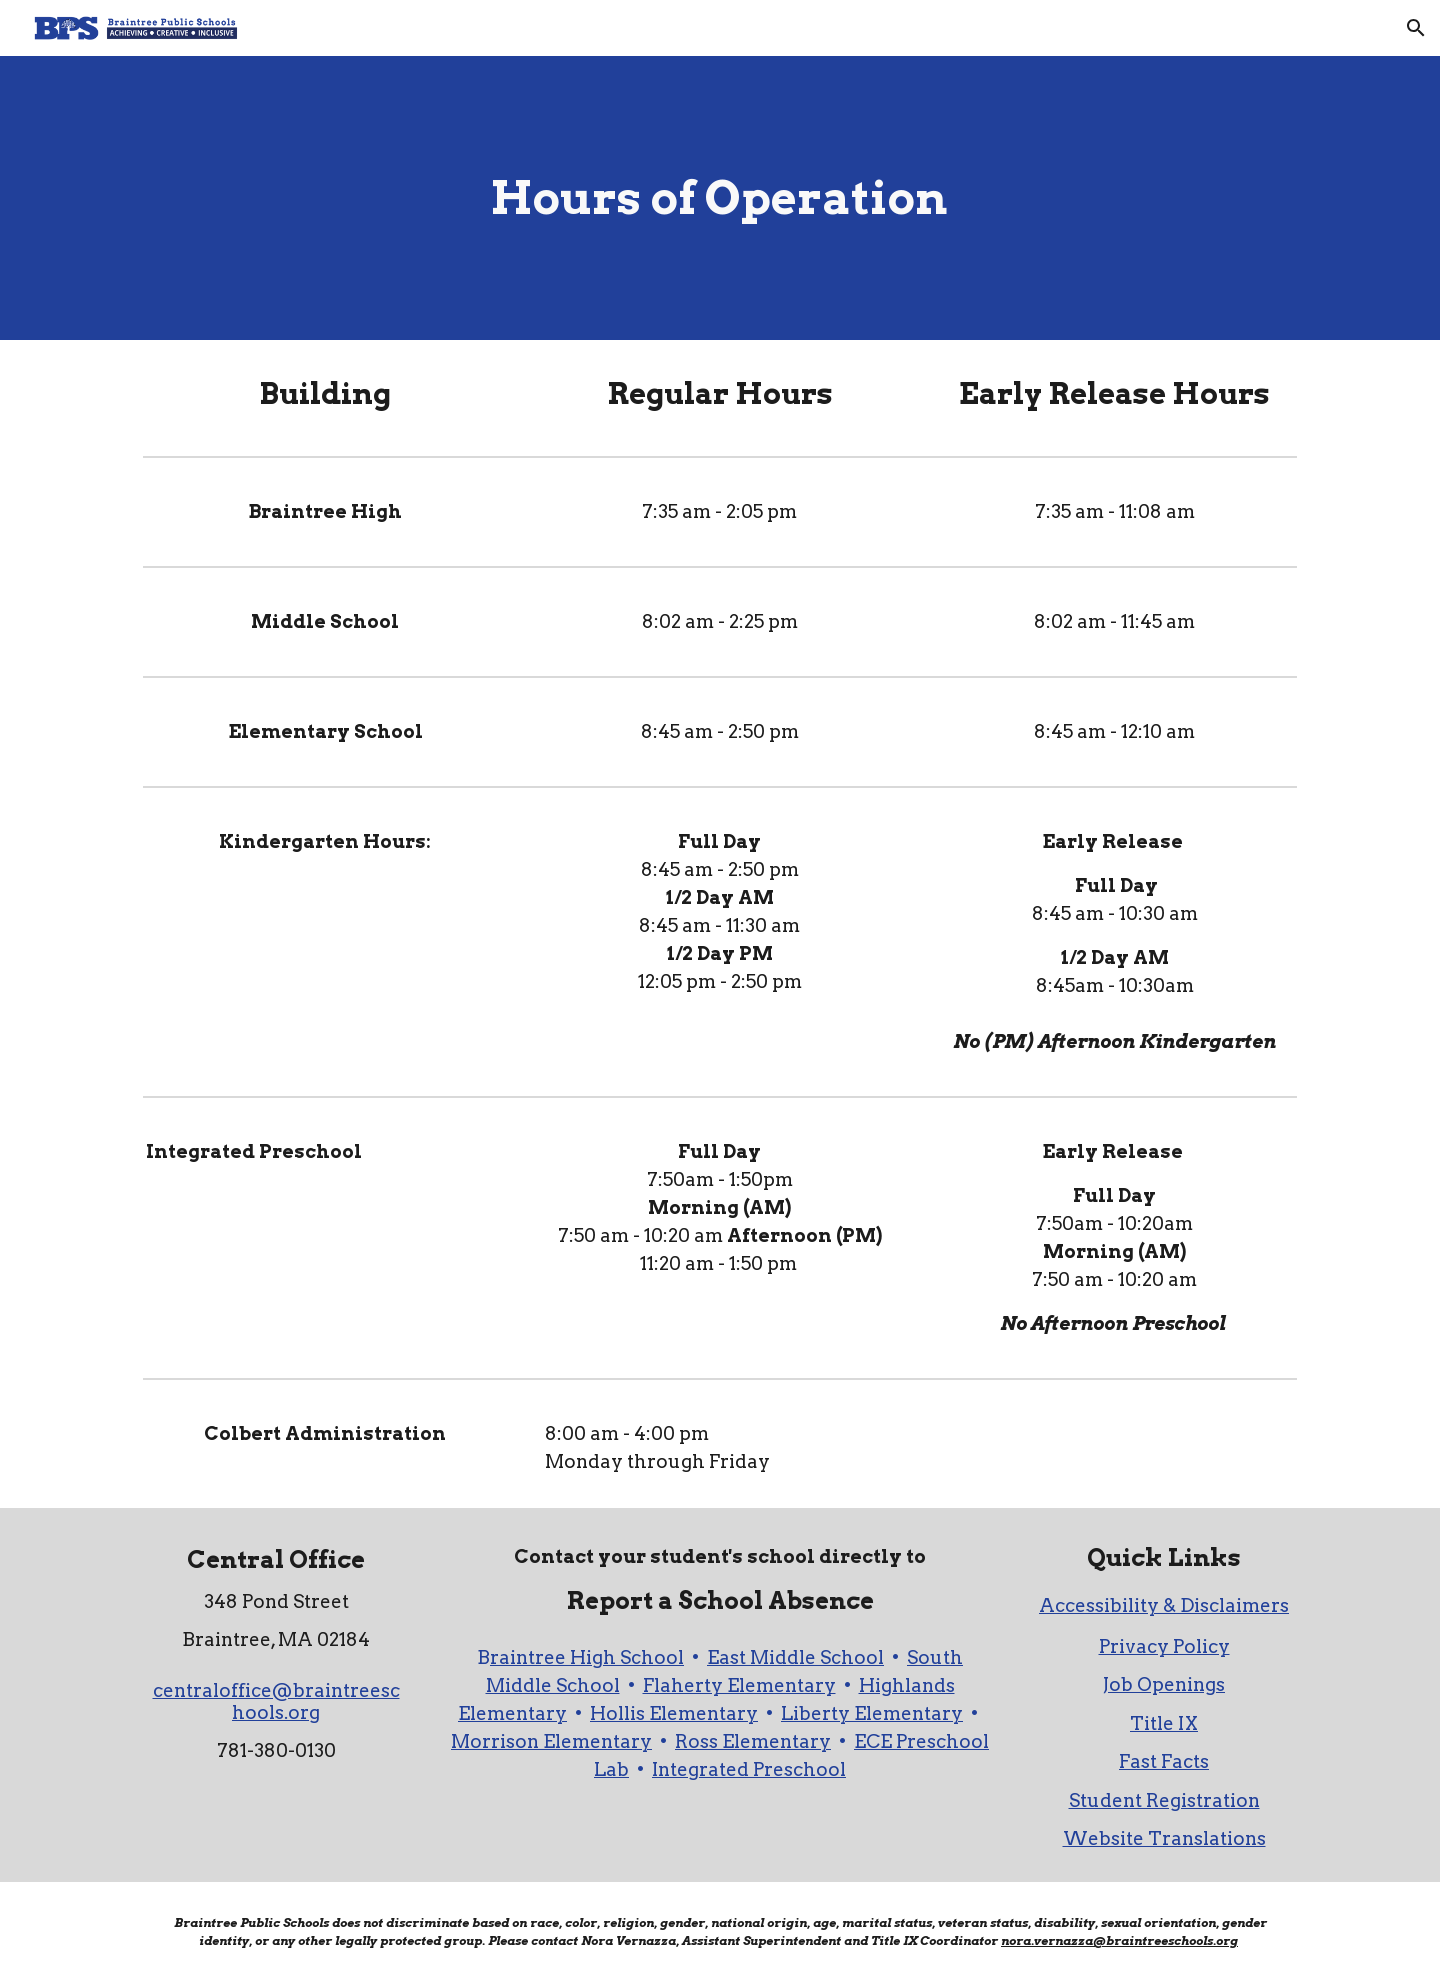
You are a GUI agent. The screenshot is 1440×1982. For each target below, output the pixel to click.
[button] (1416, 28)
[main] (720, 198)
